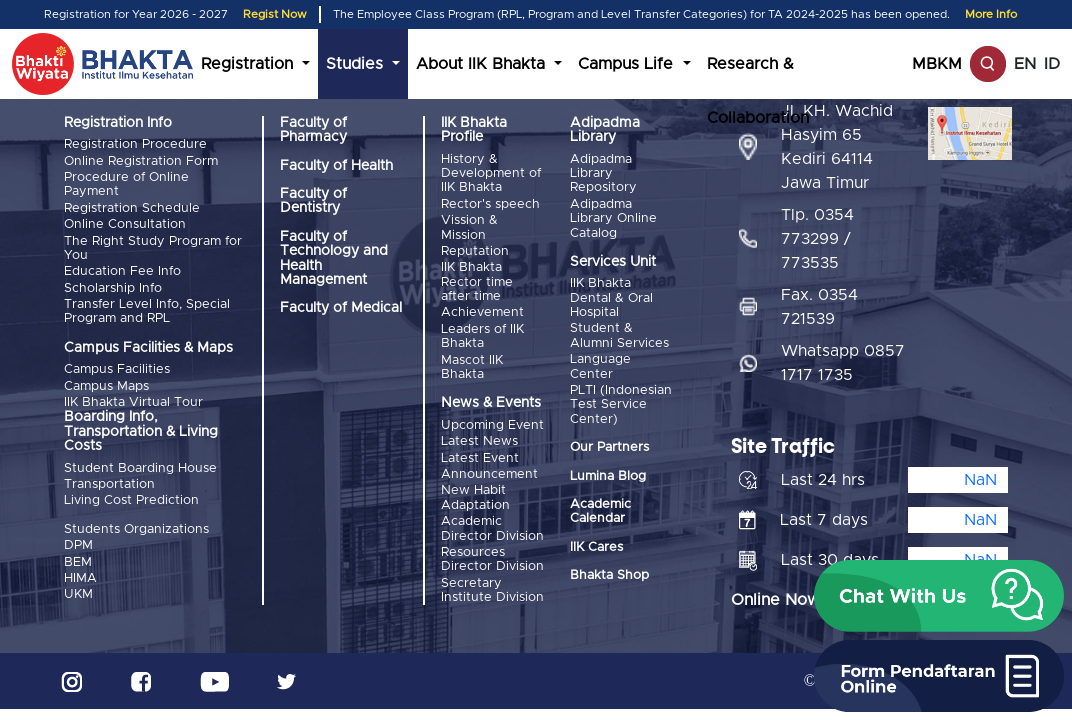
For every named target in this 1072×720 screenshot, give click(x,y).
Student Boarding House (140, 468)
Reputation (475, 251)
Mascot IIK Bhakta (472, 367)
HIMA (80, 578)
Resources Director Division (492, 559)
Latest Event (480, 458)
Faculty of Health (336, 166)
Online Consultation (125, 224)
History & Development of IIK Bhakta (491, 174)
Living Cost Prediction (131, 500)
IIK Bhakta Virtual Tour (133, 402)
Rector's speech (490, 204)
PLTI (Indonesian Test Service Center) (621, 405)
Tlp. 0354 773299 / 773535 (817, 239)
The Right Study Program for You (153, 248)
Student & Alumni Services (619, 335)
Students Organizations (136, 529)
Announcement (489, 474)
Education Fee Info (122, 271)
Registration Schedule (132, 208)
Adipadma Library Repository (603, 174)
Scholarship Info (113, 288)
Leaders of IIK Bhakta (482, 336)
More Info (991, 14)
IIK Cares (596, 547)
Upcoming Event (492, 425)
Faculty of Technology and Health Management (334, 258)
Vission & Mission (469, 227)
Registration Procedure (135, 144)
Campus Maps (106, 386)
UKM (78, 594)
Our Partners (609, 447)
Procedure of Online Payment (126, 184)
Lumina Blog (608, 476)
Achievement (482, 312)
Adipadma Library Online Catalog (613, 219)
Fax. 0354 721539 (819, 307)
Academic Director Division (492, 528)
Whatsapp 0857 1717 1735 (843, 363)
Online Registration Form (141, 161)
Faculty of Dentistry (313, 201)
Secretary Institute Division (492, 590)
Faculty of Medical (341, 308)
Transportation (109, 484)
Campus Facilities (117, 369)
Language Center (600, 366)
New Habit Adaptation (475, 497)
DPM (78, 545)
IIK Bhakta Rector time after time (477, 282)
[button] (939, 596)
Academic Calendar (600, 511)
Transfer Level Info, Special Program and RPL (147, 311)
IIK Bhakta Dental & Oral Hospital (611, 298)
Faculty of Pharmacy (313, 130)
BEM (78, 562)
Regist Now (275, 14)
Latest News (479, 441)
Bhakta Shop (609, 575)
